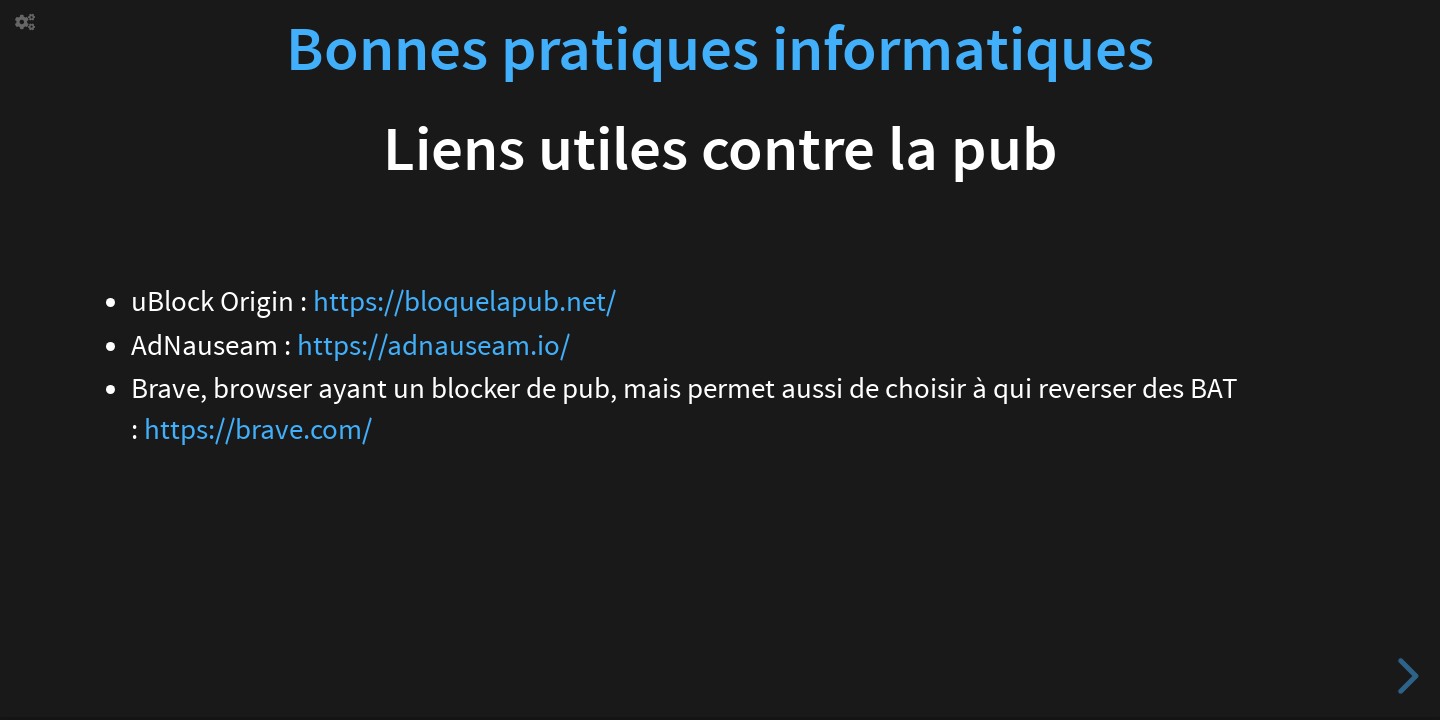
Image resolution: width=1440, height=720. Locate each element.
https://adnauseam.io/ (433, 346)
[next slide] (1405, 676)
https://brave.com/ (258, 430)
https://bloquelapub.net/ (464, 302)
